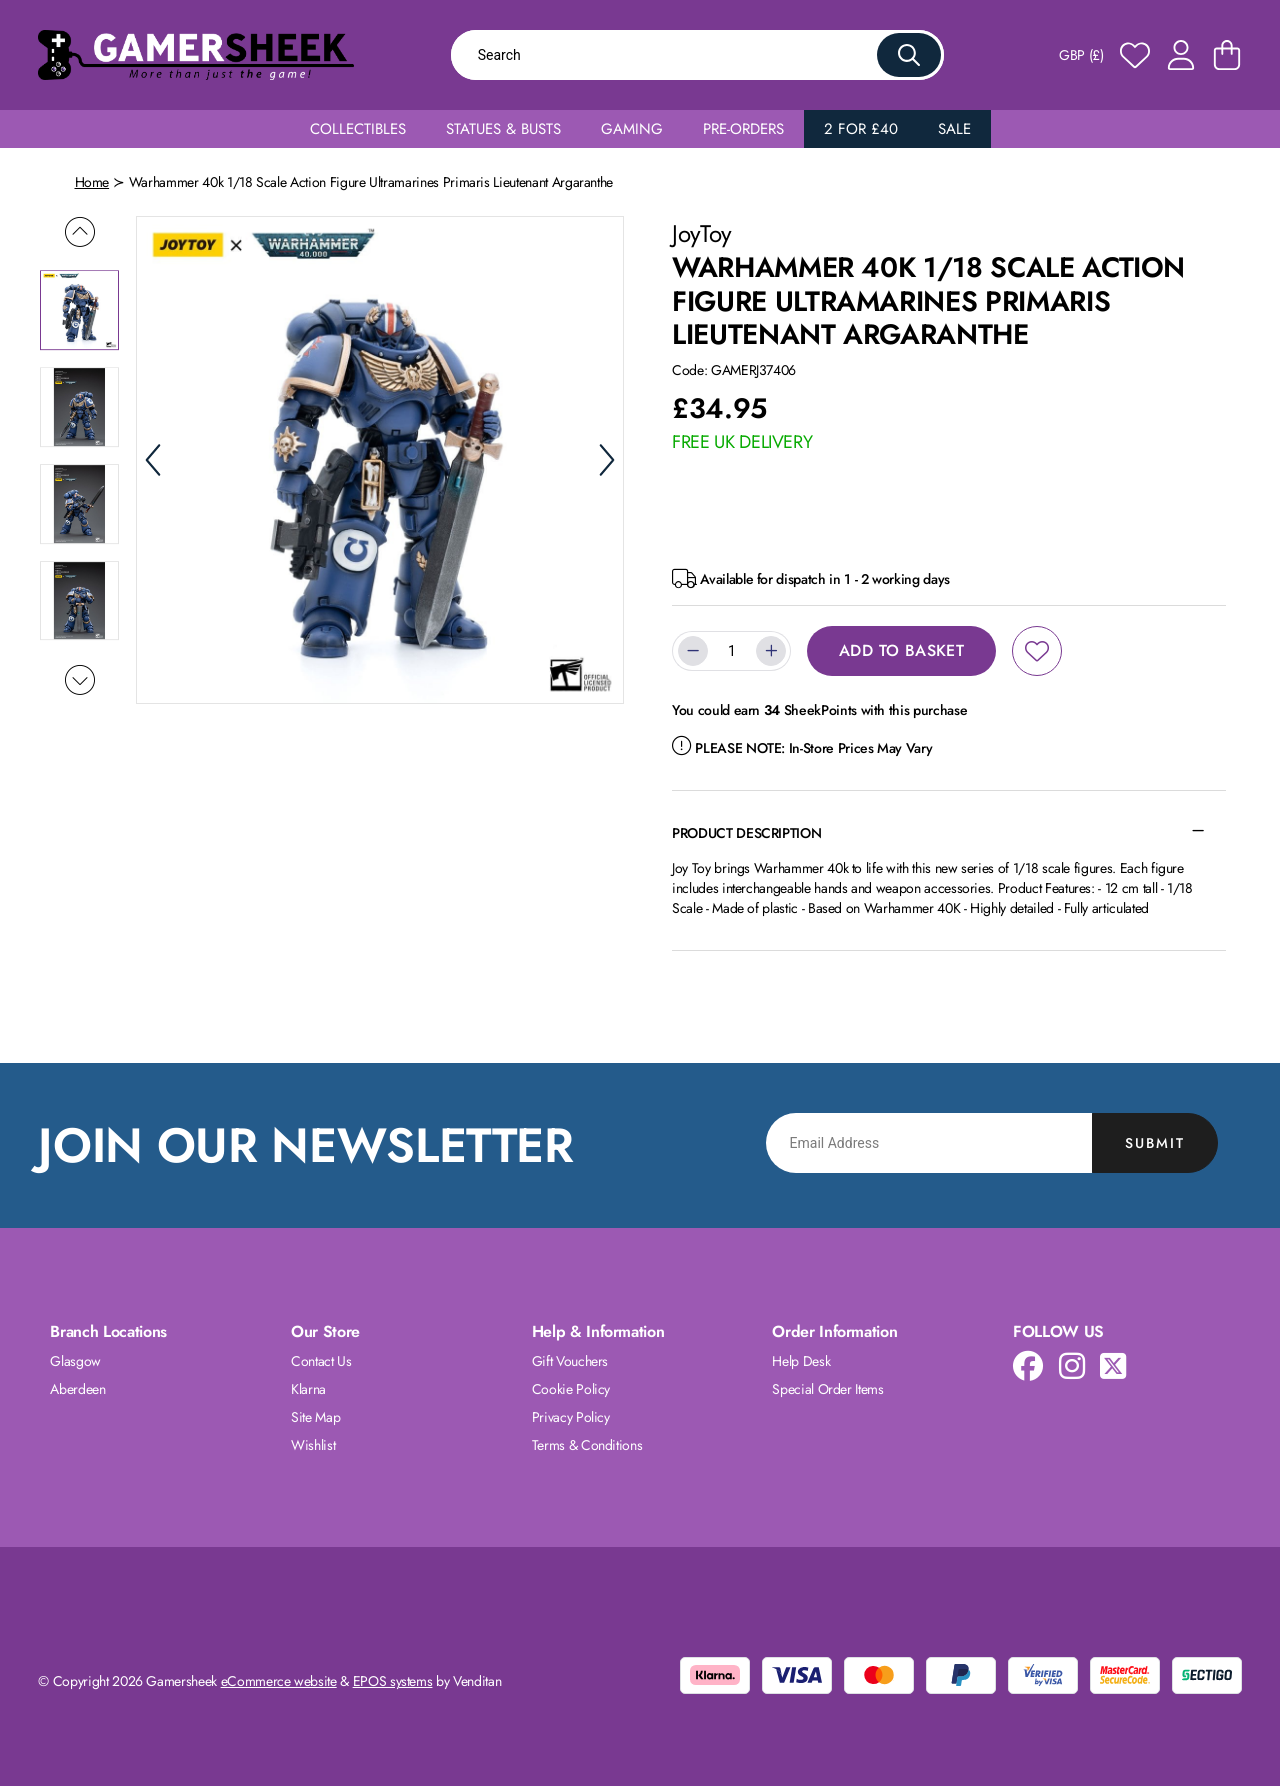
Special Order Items (827, 1389)
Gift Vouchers (570, 1361)
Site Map (315, 1417)
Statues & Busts (503, 129)
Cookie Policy (571, 1389)
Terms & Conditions (587, 1445)
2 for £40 (861, 129)
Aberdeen (77, 1389)
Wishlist (313, 1445)
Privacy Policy (571, 1417)
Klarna (308, 1389)
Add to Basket (901, 650)
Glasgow (75, 1361)
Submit (1155, 1143)
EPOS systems (393, 1681)
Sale (954, 129)
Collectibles (358, 129)
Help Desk (801, 1361)
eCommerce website (279, 1681)
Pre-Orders (743, 129)
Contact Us (321, 1361)
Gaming (632, 129)
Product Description (746, 833)
